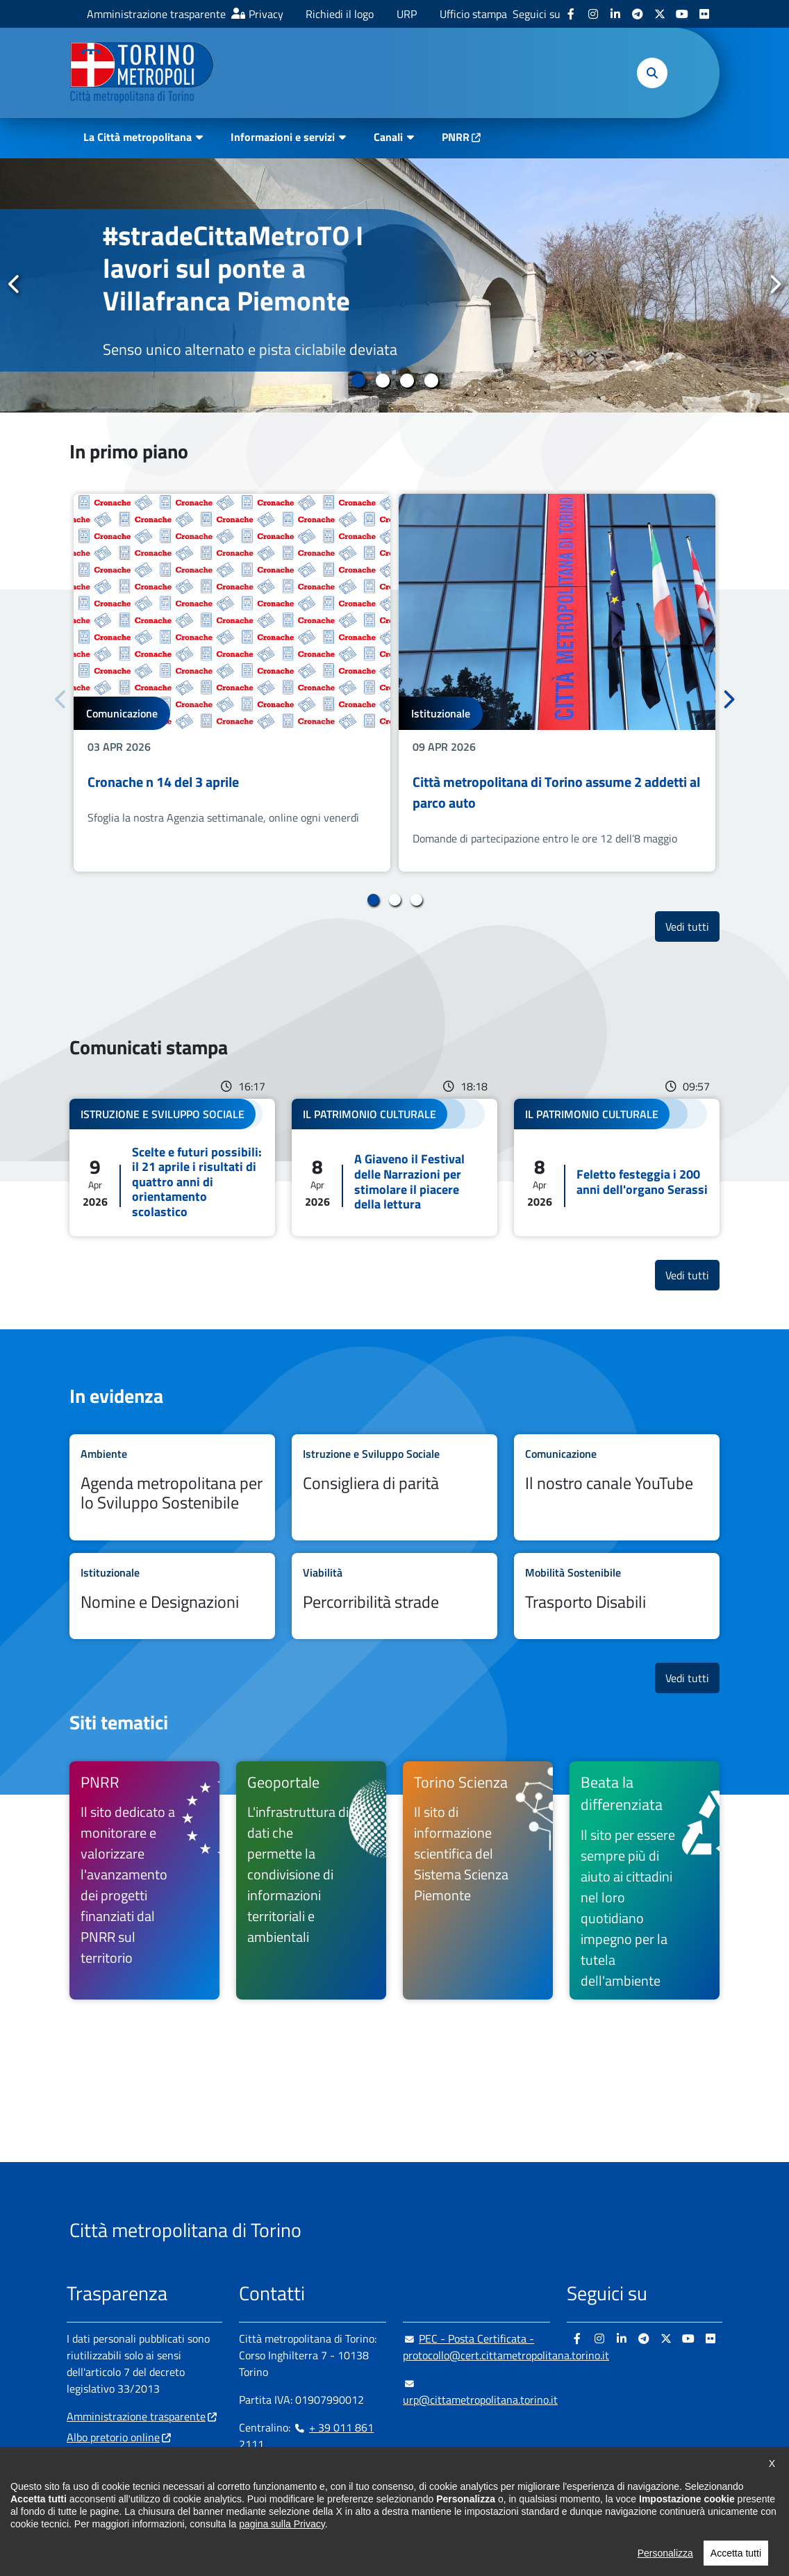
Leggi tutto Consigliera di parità (394, 1487)
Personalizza (665, 2557)
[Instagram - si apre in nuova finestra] (593, 14)
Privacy (266, 14)
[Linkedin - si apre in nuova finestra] (615, 14)
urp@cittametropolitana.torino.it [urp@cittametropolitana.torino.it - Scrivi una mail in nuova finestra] (480, 2391)
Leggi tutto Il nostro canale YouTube (617, 1487)
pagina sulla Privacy (281, 2528)
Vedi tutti (692, 926)
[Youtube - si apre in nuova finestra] (682, 14)
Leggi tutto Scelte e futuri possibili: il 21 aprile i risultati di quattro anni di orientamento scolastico (172, 1167)
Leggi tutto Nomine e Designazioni (172, 1596)
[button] (652, 73)
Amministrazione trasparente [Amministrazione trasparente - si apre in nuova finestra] (156, 14)
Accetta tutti (736, 2557)
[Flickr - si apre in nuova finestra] (704, 14)
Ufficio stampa (473, 14)
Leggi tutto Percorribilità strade (394, 1596)
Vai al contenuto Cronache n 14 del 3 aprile (231, 683)
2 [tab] (382, 380)
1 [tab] (358, 380)
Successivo (774, 284)
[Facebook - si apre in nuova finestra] (571, 14)
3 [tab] (406, 380)
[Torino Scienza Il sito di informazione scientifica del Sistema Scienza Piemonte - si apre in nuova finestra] (478, 1880)
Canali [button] (388, 136)
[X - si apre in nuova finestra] (660, 14)
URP (407, 14)
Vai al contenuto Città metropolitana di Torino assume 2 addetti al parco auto (557, 683)
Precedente (14, 284)
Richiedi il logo (340, 14)
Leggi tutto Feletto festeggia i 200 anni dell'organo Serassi (617, 1167)
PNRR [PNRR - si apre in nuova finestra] (456, 136)
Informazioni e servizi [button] (283, 136)
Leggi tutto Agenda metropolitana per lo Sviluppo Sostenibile (172, 1487)
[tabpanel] (394, 285)
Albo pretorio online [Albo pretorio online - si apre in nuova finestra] (113, 2437)
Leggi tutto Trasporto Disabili (617, 1596)
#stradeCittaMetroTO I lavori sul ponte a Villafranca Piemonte (233, 268)
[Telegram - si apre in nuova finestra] (638, 14)
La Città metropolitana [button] (137, 136)
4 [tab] (431, 380)
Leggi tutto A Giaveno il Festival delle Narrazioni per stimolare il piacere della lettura (394, 1167)
